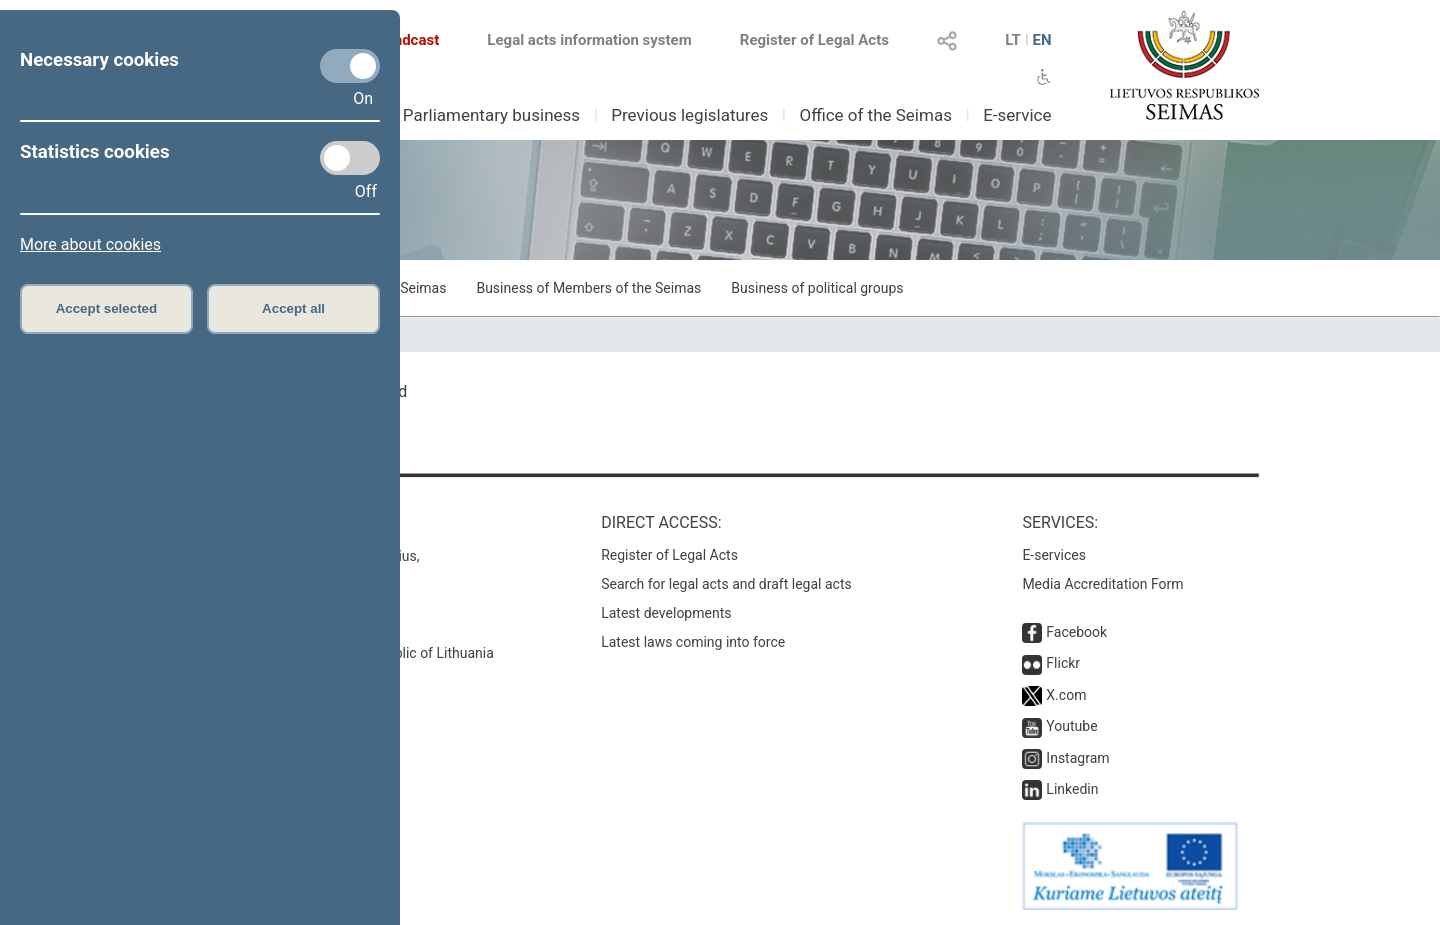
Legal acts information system (589, 40)
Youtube (1071, 726)
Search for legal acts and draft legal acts (726, 584)
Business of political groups (817, 288)
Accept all (293, 308)
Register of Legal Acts (814, 40)
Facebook (1076, 632)
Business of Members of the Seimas (588, 288)
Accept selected (107, 308)
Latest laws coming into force (693, 642)
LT (1013, 40)
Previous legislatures (689, 115)
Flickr (1063, 663)
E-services (1054, 555)
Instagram (1077, 758)
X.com (1066, 695)
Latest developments (666, 613)
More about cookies (90, 244)
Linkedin (1072, 789)
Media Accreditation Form (1102, 584)
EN (1041, 40)
